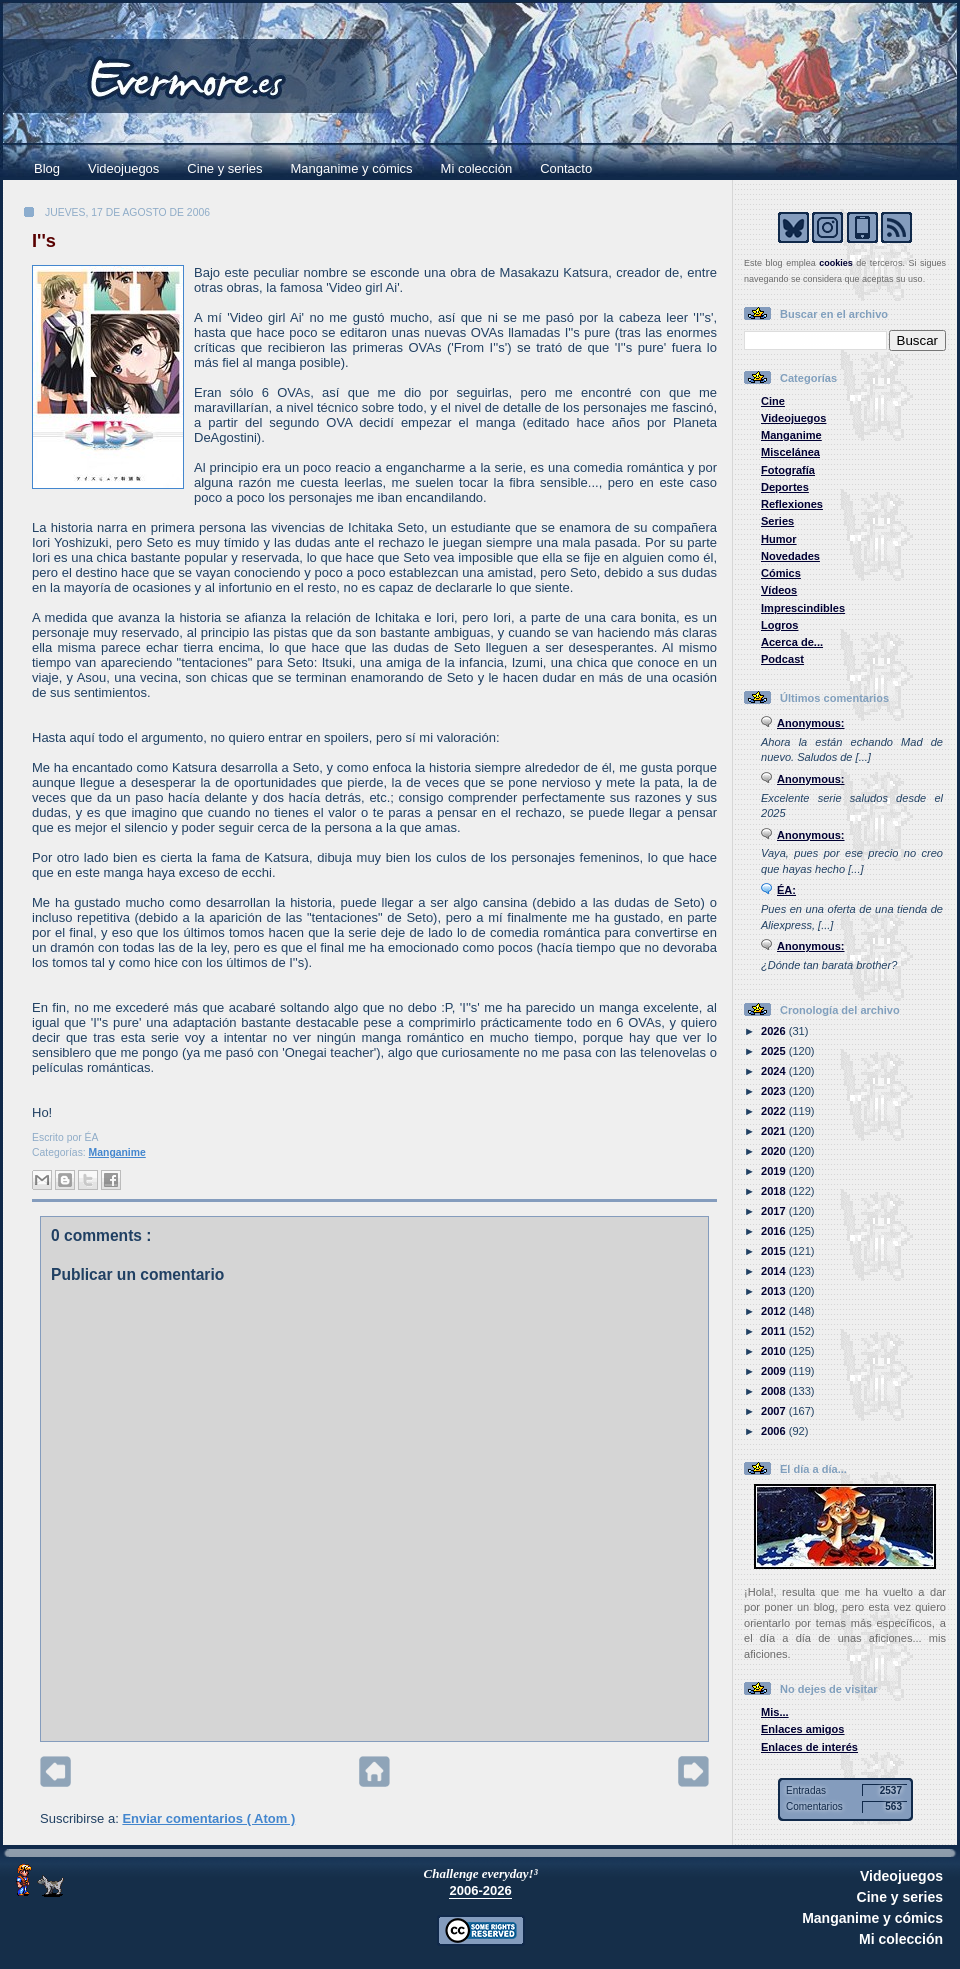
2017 (775, 1211)
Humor (779, 539)
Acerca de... (792, 642)
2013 (775, 1291)
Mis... (775, 1712)
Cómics (781, 573)
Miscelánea (790, 452)
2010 (775, 1351)
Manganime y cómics (352, 168)
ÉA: (786, 890)
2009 (775, 1371)
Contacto (566, 168)
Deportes (785, 487)
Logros (779, 625)
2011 (775, 1331)
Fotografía (788, 470)
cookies (836, 263)
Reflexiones (792, 504)
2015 (775, 1251)
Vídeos (779, 590)
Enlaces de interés (809, 1747)
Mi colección (477, 168)
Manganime (117, 1152)
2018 (775, 1191)
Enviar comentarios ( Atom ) (208, 1818)
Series (777, 521)
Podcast (782, 659)
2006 (775, 1431)
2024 (775, 1071)
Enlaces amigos (803, 1729)
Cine (773, 401)
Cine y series (224, 168)
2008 (775, 1391)
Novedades (790, 556)
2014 (775, 1271)
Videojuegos (123, 168)
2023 (775, 1091)
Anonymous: (811, 723)
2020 (775, 1151)
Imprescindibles (803, 608)
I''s (44, 241)
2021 (775, 1131)
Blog (47, 168)
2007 (775, 1411)
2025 (775, 1051)
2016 (775, 1231)
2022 (775, 1111)
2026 (775, 1031)
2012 (775, 1311)
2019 (775, 1171)
